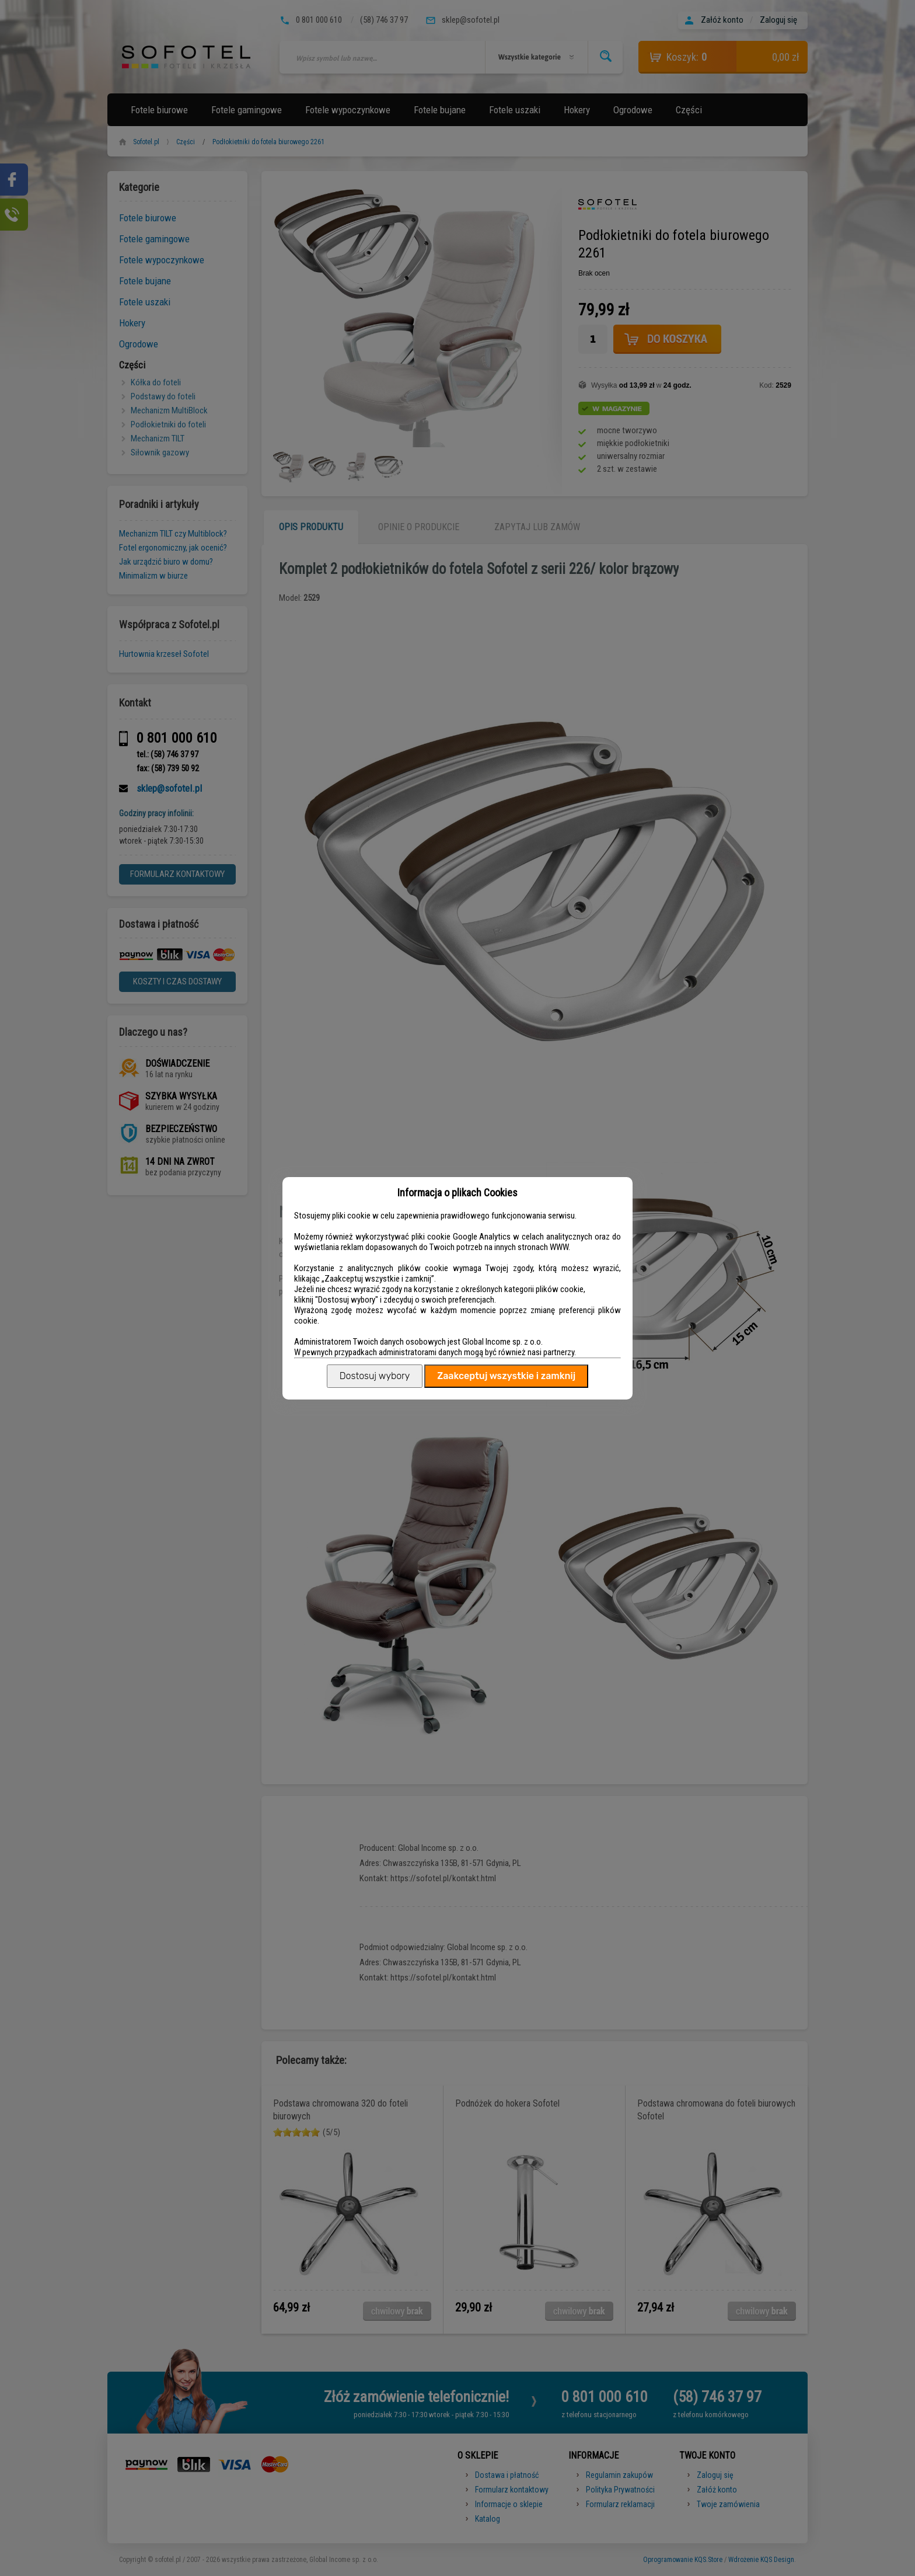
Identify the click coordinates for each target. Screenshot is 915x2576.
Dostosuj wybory (375, 1375)
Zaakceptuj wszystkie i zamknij (506, 1375)
